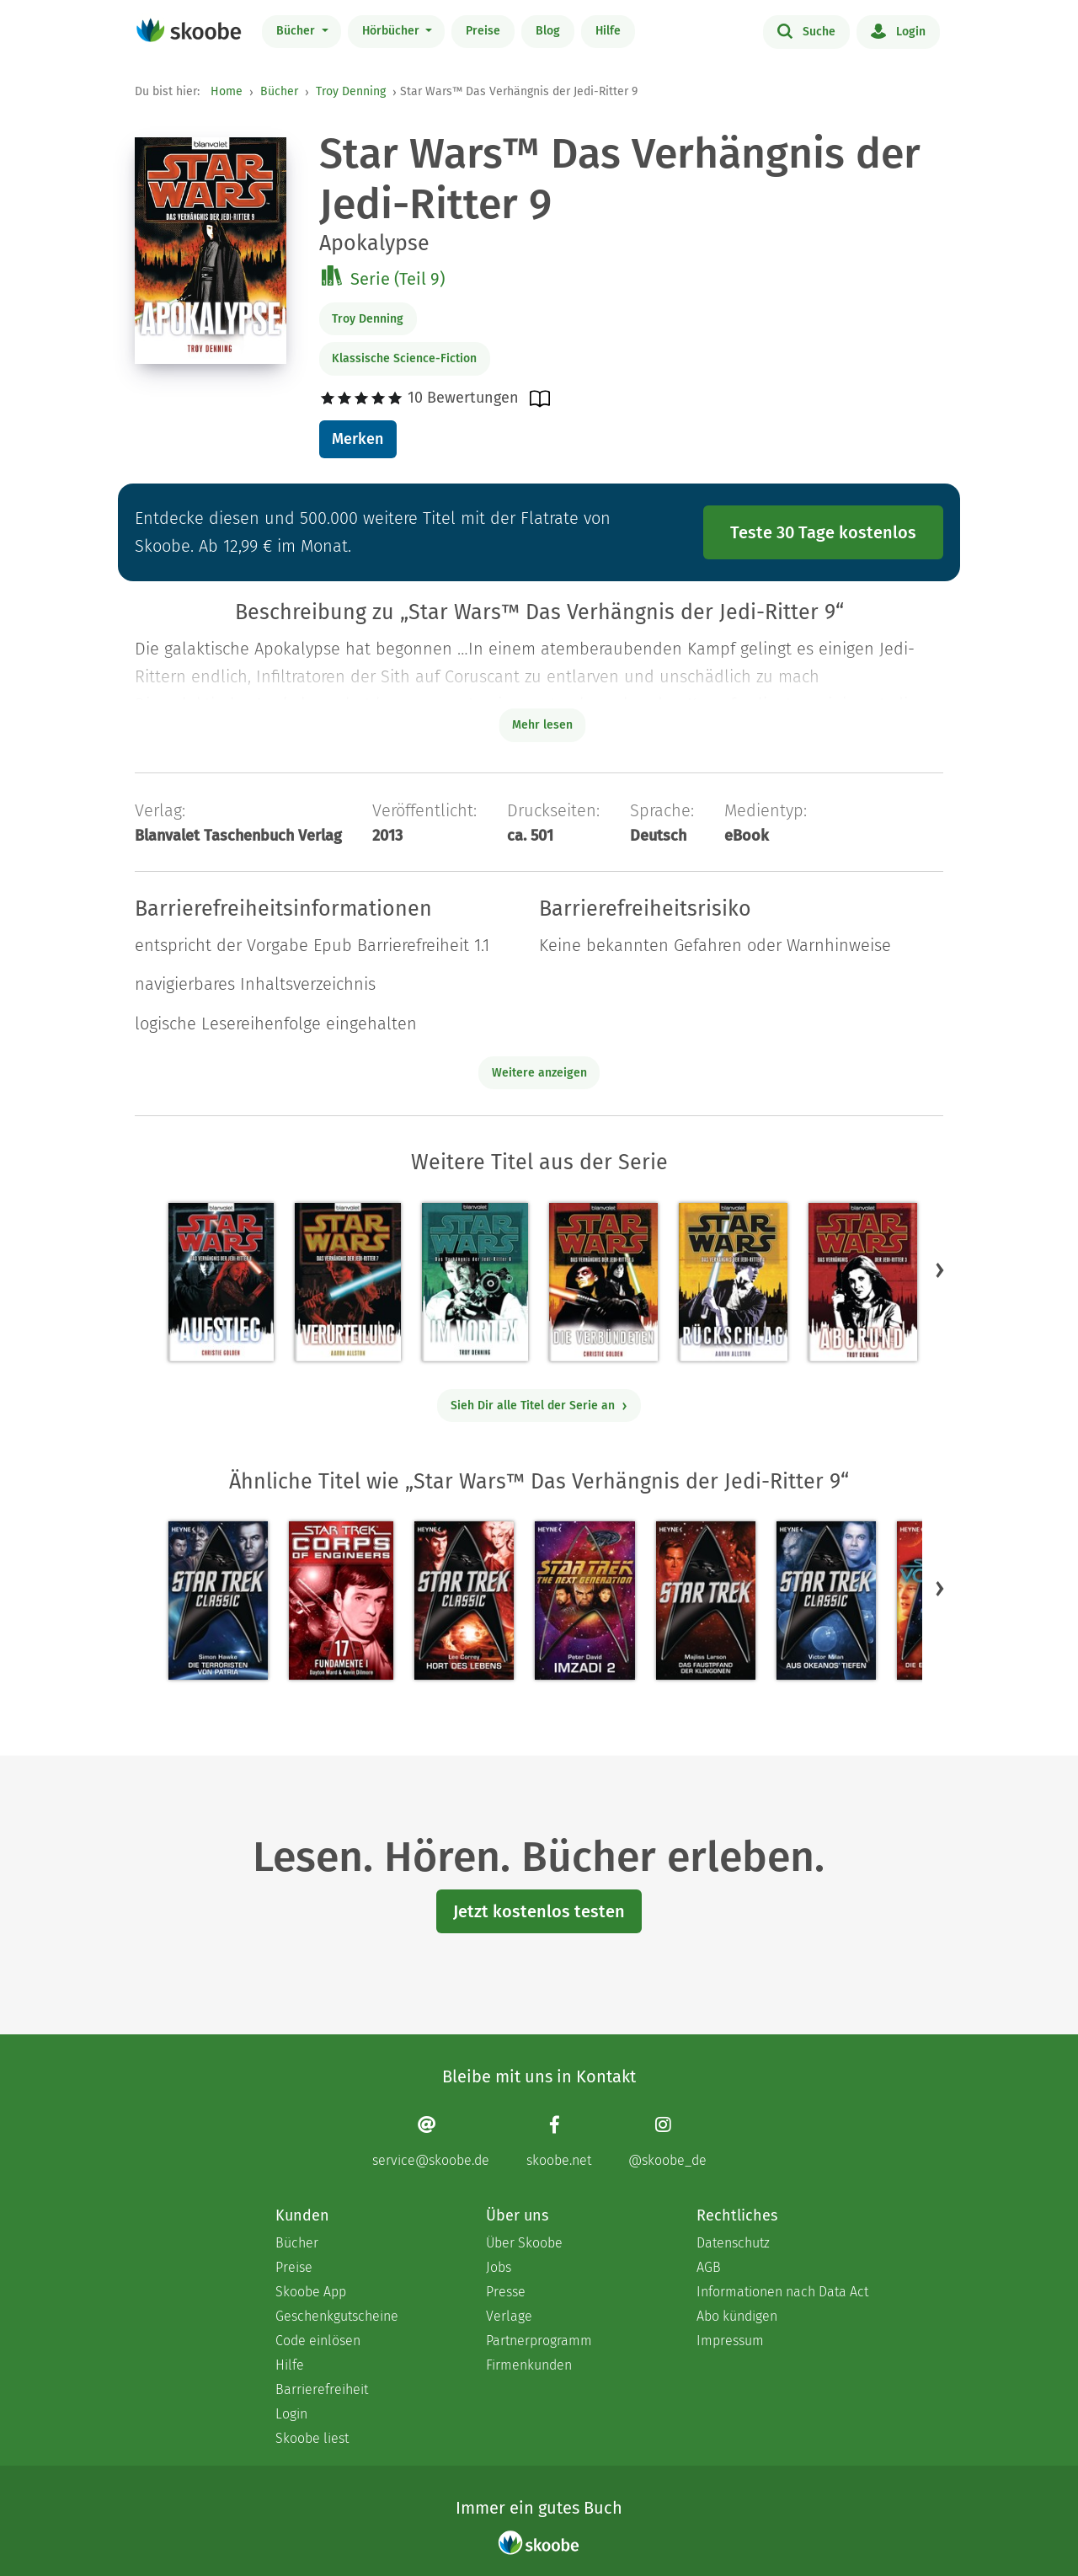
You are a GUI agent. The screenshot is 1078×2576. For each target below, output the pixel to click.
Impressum (730, 2341)
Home (227, 91)
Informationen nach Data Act (782, 2292)
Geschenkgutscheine (336, 2316)
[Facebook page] (559, 2142)
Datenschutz (733, 2243)
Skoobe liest (312, 2438)
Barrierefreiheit (321, 2389)
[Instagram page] (667, 2142)
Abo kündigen (736, 2316)
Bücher (297, 31)
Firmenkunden (529, 2365)
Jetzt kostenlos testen (539, 1911)
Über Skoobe (524, 2243)
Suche (806, 30)
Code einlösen (317, 2341)
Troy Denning (351, 91)
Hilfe (608, 31)
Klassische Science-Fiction (404, 358)
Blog (548, 31)
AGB (708, 2267)
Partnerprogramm (539, 2341)
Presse (506, 2292)
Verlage (509, 2316)
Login (898, 30)
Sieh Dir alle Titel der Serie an (539, 1405)
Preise (483, 31)
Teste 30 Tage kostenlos (823, 532)
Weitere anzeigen (539, 1073)
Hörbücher (392, 31)
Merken (357, 439)
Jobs (498, 2267)
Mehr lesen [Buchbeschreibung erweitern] (542, 725)
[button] (939, 1269)
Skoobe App (310, 2292)
